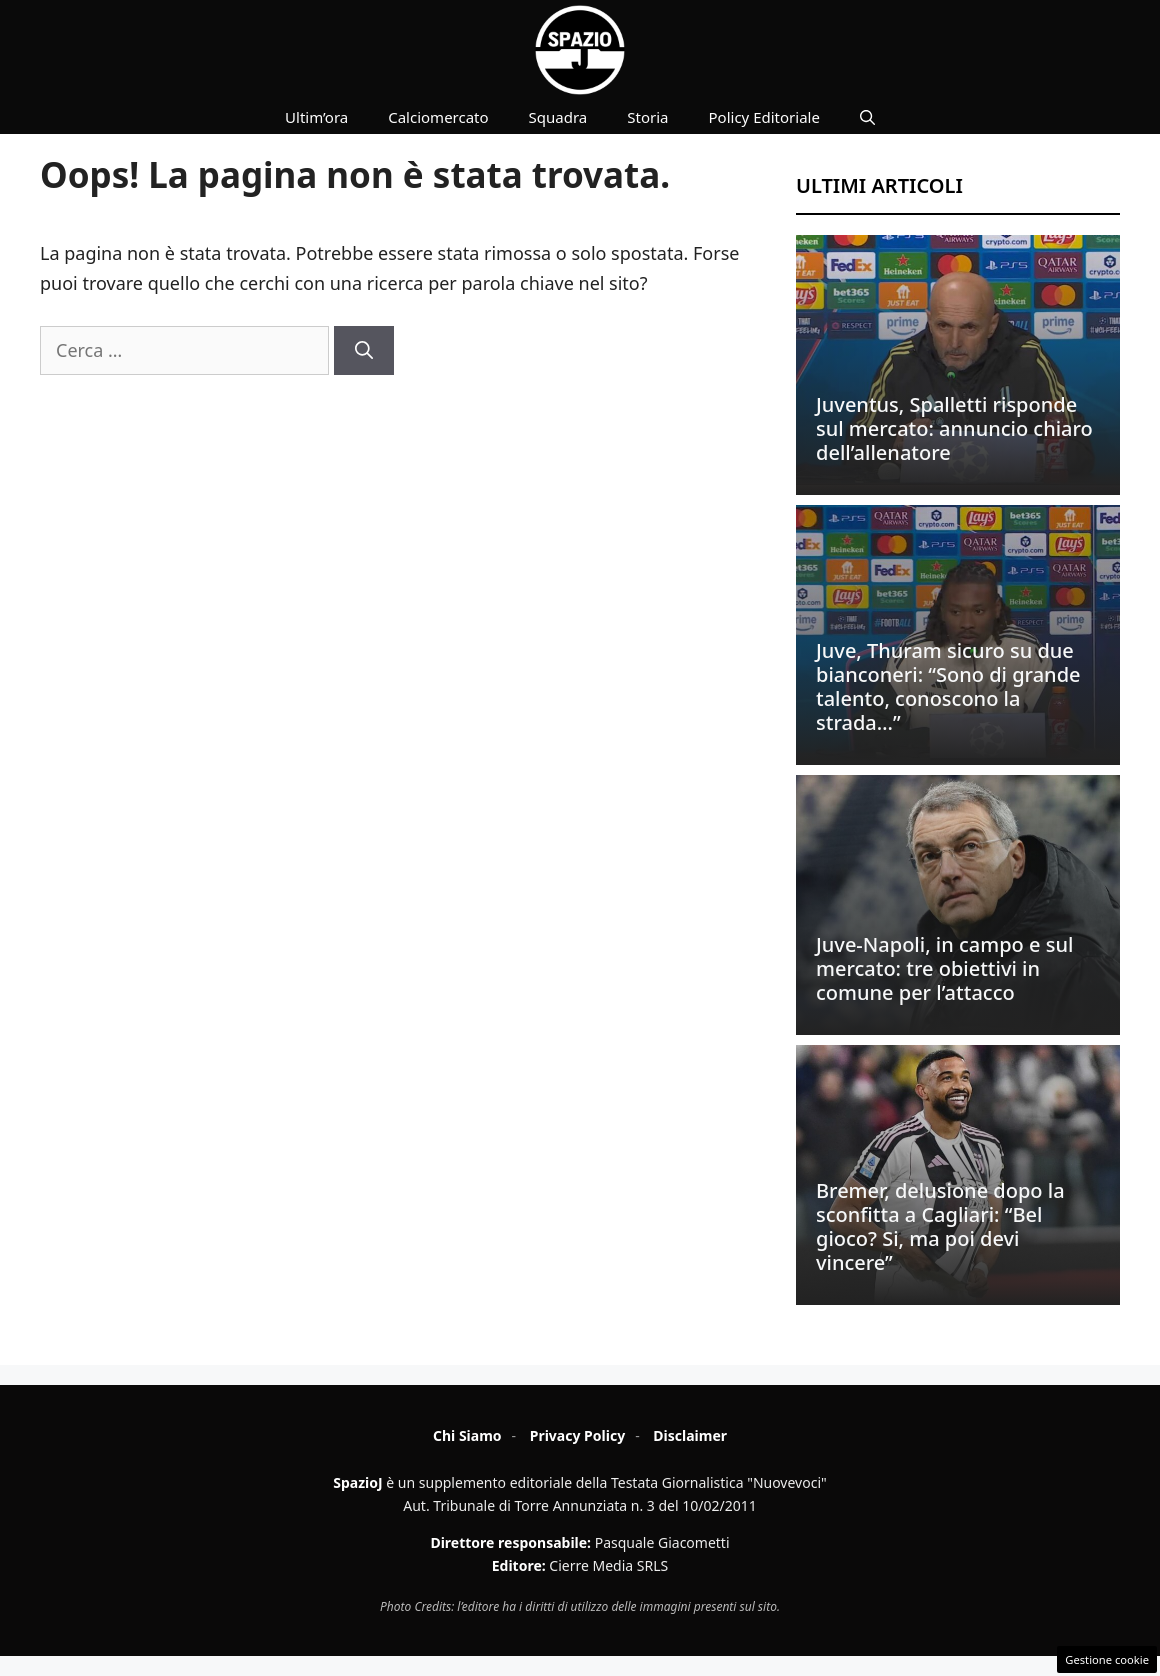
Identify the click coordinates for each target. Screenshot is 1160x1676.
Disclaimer (690, 1435)
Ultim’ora (316, 117)
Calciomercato (438, 117)
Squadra (558, 117)
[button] (867, 117)
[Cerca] (364, 350)
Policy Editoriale (764, 117)
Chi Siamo (467, 1435)
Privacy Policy (577, 1435)
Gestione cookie (1107, 1659)
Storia (647, 117)
